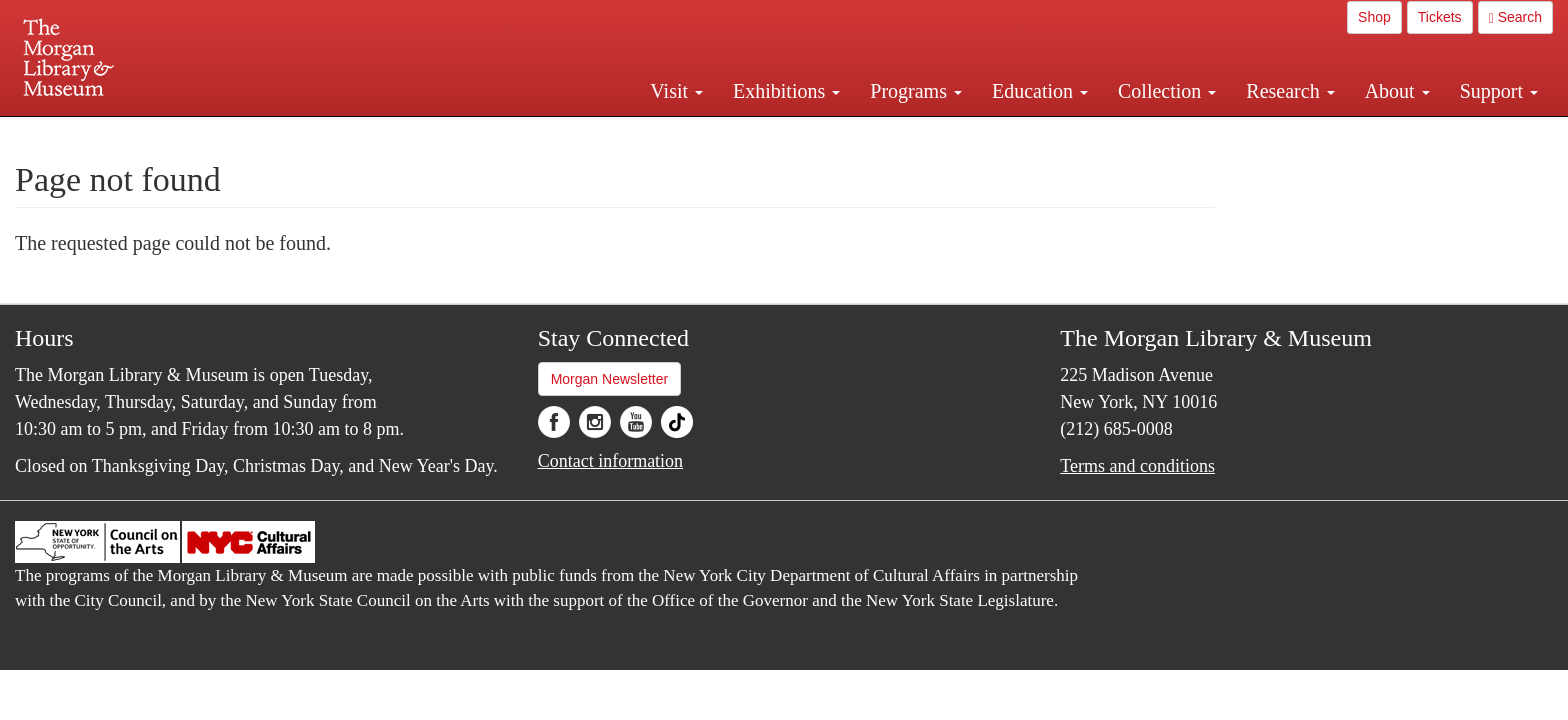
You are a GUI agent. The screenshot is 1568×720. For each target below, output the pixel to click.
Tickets (1440, 17)
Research (1290, 91)
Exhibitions (786, 91)
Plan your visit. (546, 134)
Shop (1374, 17)
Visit (676, 91)
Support (1499, 91)
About (1397, 91)
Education (1040, 91)
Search (1515, 17)
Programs (916, 91)
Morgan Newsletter (610, 379)
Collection (1167, 91)
